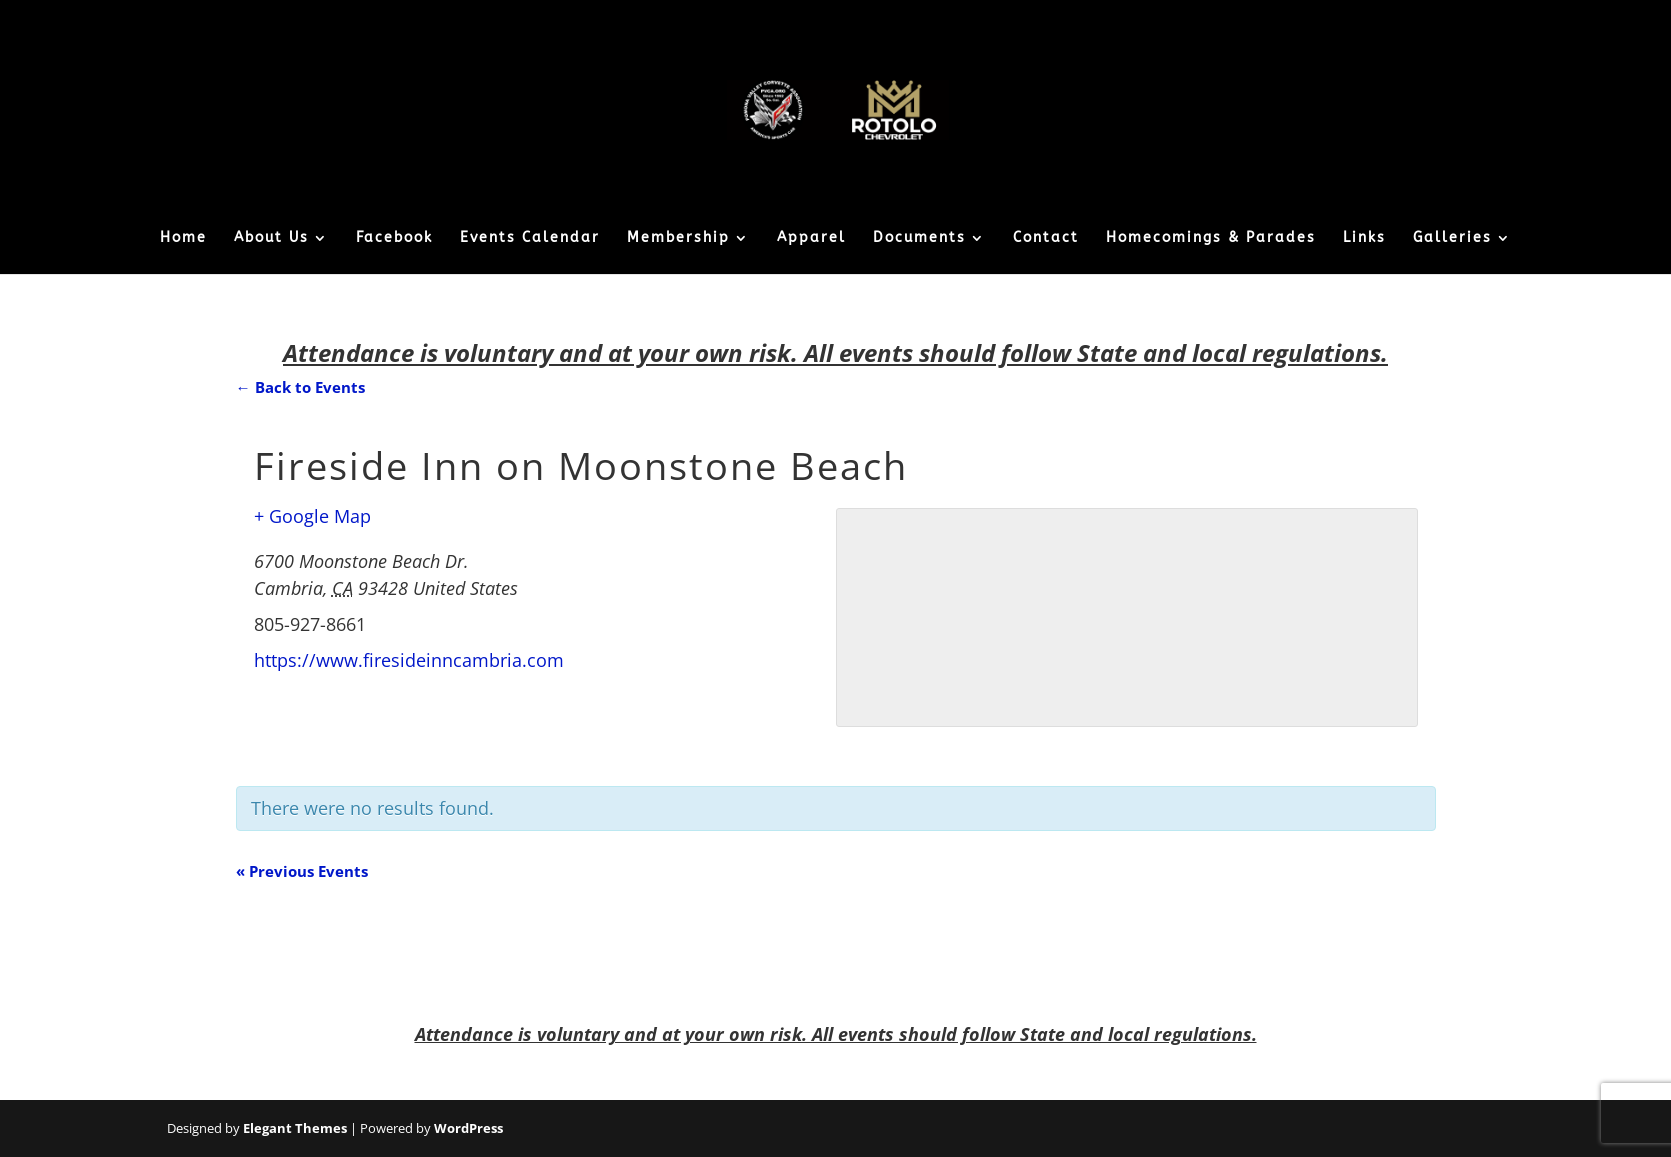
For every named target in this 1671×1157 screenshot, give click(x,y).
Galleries (1452, 238)
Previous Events (302, 871)
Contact (1046, 238)
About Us (271, 238)
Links (1364, 238)
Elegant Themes (295, 1128)
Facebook (394, 238)
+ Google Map (312, 516)
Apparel (811, 238)
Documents (919, 238)
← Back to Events (300, 387)
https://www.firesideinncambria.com (409, 660)
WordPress (468, 1128)
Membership (678, 238)
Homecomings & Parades (1211, 238)
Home (183, 238)
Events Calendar (530, 238)
